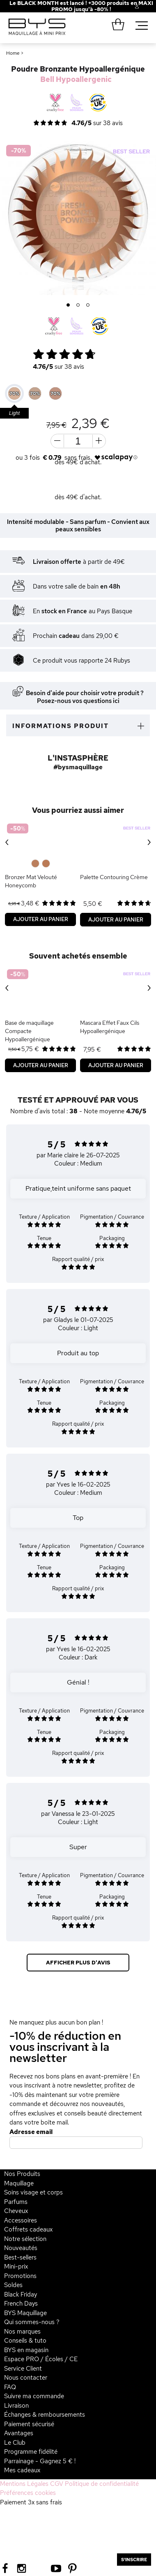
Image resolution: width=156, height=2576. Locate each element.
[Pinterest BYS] (72, 2567)
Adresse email (31, 2132)
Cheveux (16, 2211)
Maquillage (19, 2183)
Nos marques (22, 2331)
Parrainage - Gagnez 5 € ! (40, 2461)
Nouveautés (20, 2248)
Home (13, 53)
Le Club (14, 2443)
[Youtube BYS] (56, 2567)
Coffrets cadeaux (28, 2229)
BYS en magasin (26, 2350)
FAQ (10, 2387)
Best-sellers (20, 2257)
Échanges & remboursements (44, 2415)
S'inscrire (134, 2559)
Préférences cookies (28, 2493)
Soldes (13, 2285)
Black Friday (20, 2294)
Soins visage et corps (33, 2192)
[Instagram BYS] (21, 2567)
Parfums (16, 2202)
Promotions (20, 2276)
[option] (78, 217)
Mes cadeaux (22, 2470)
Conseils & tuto (25, 2340)
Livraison (16, 2405)
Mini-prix (16, 2266)
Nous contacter (25, 2378)
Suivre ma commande (34, 2396)
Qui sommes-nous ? (32, 2322)
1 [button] (68, 305)
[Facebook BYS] (5, 2567)
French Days (21, 2303)
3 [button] (88, 305)
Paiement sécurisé (29, 2424)
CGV (56, 2484)
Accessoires (20, 2220)
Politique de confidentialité (102, 2484)
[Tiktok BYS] (39, 2568)
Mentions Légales (24, 2484)
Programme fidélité (30, 2452)
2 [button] (78, 305)
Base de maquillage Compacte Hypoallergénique (29, 1031)
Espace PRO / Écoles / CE (41, 2359)
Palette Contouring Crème (114, 877)
